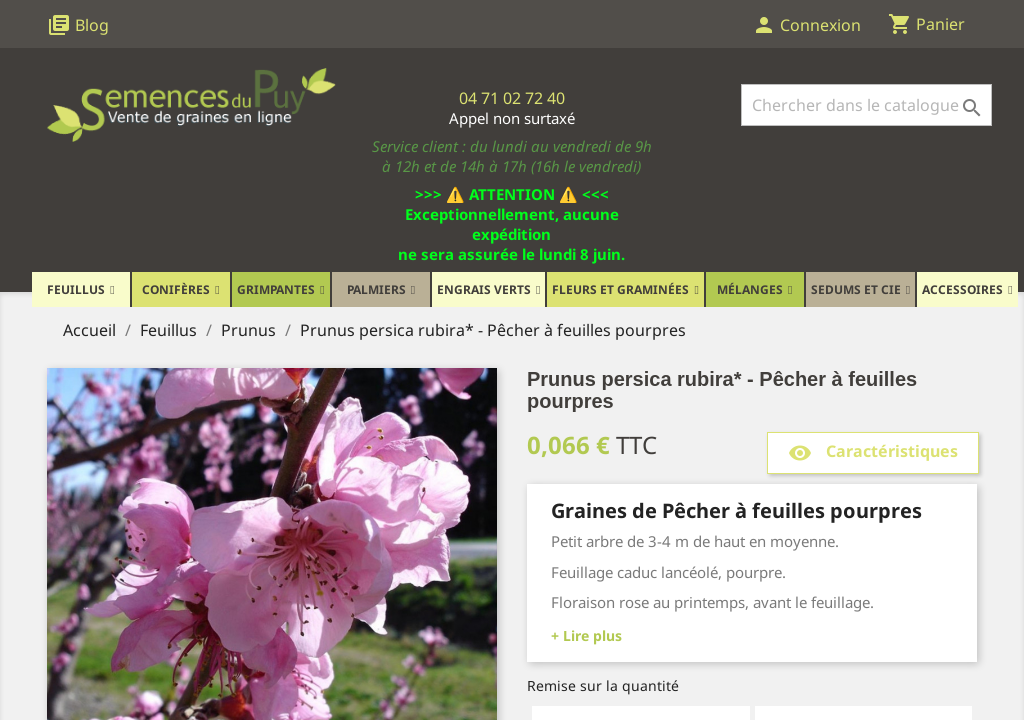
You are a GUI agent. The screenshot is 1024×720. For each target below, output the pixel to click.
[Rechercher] (866, 105)
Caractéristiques (873, 452)
